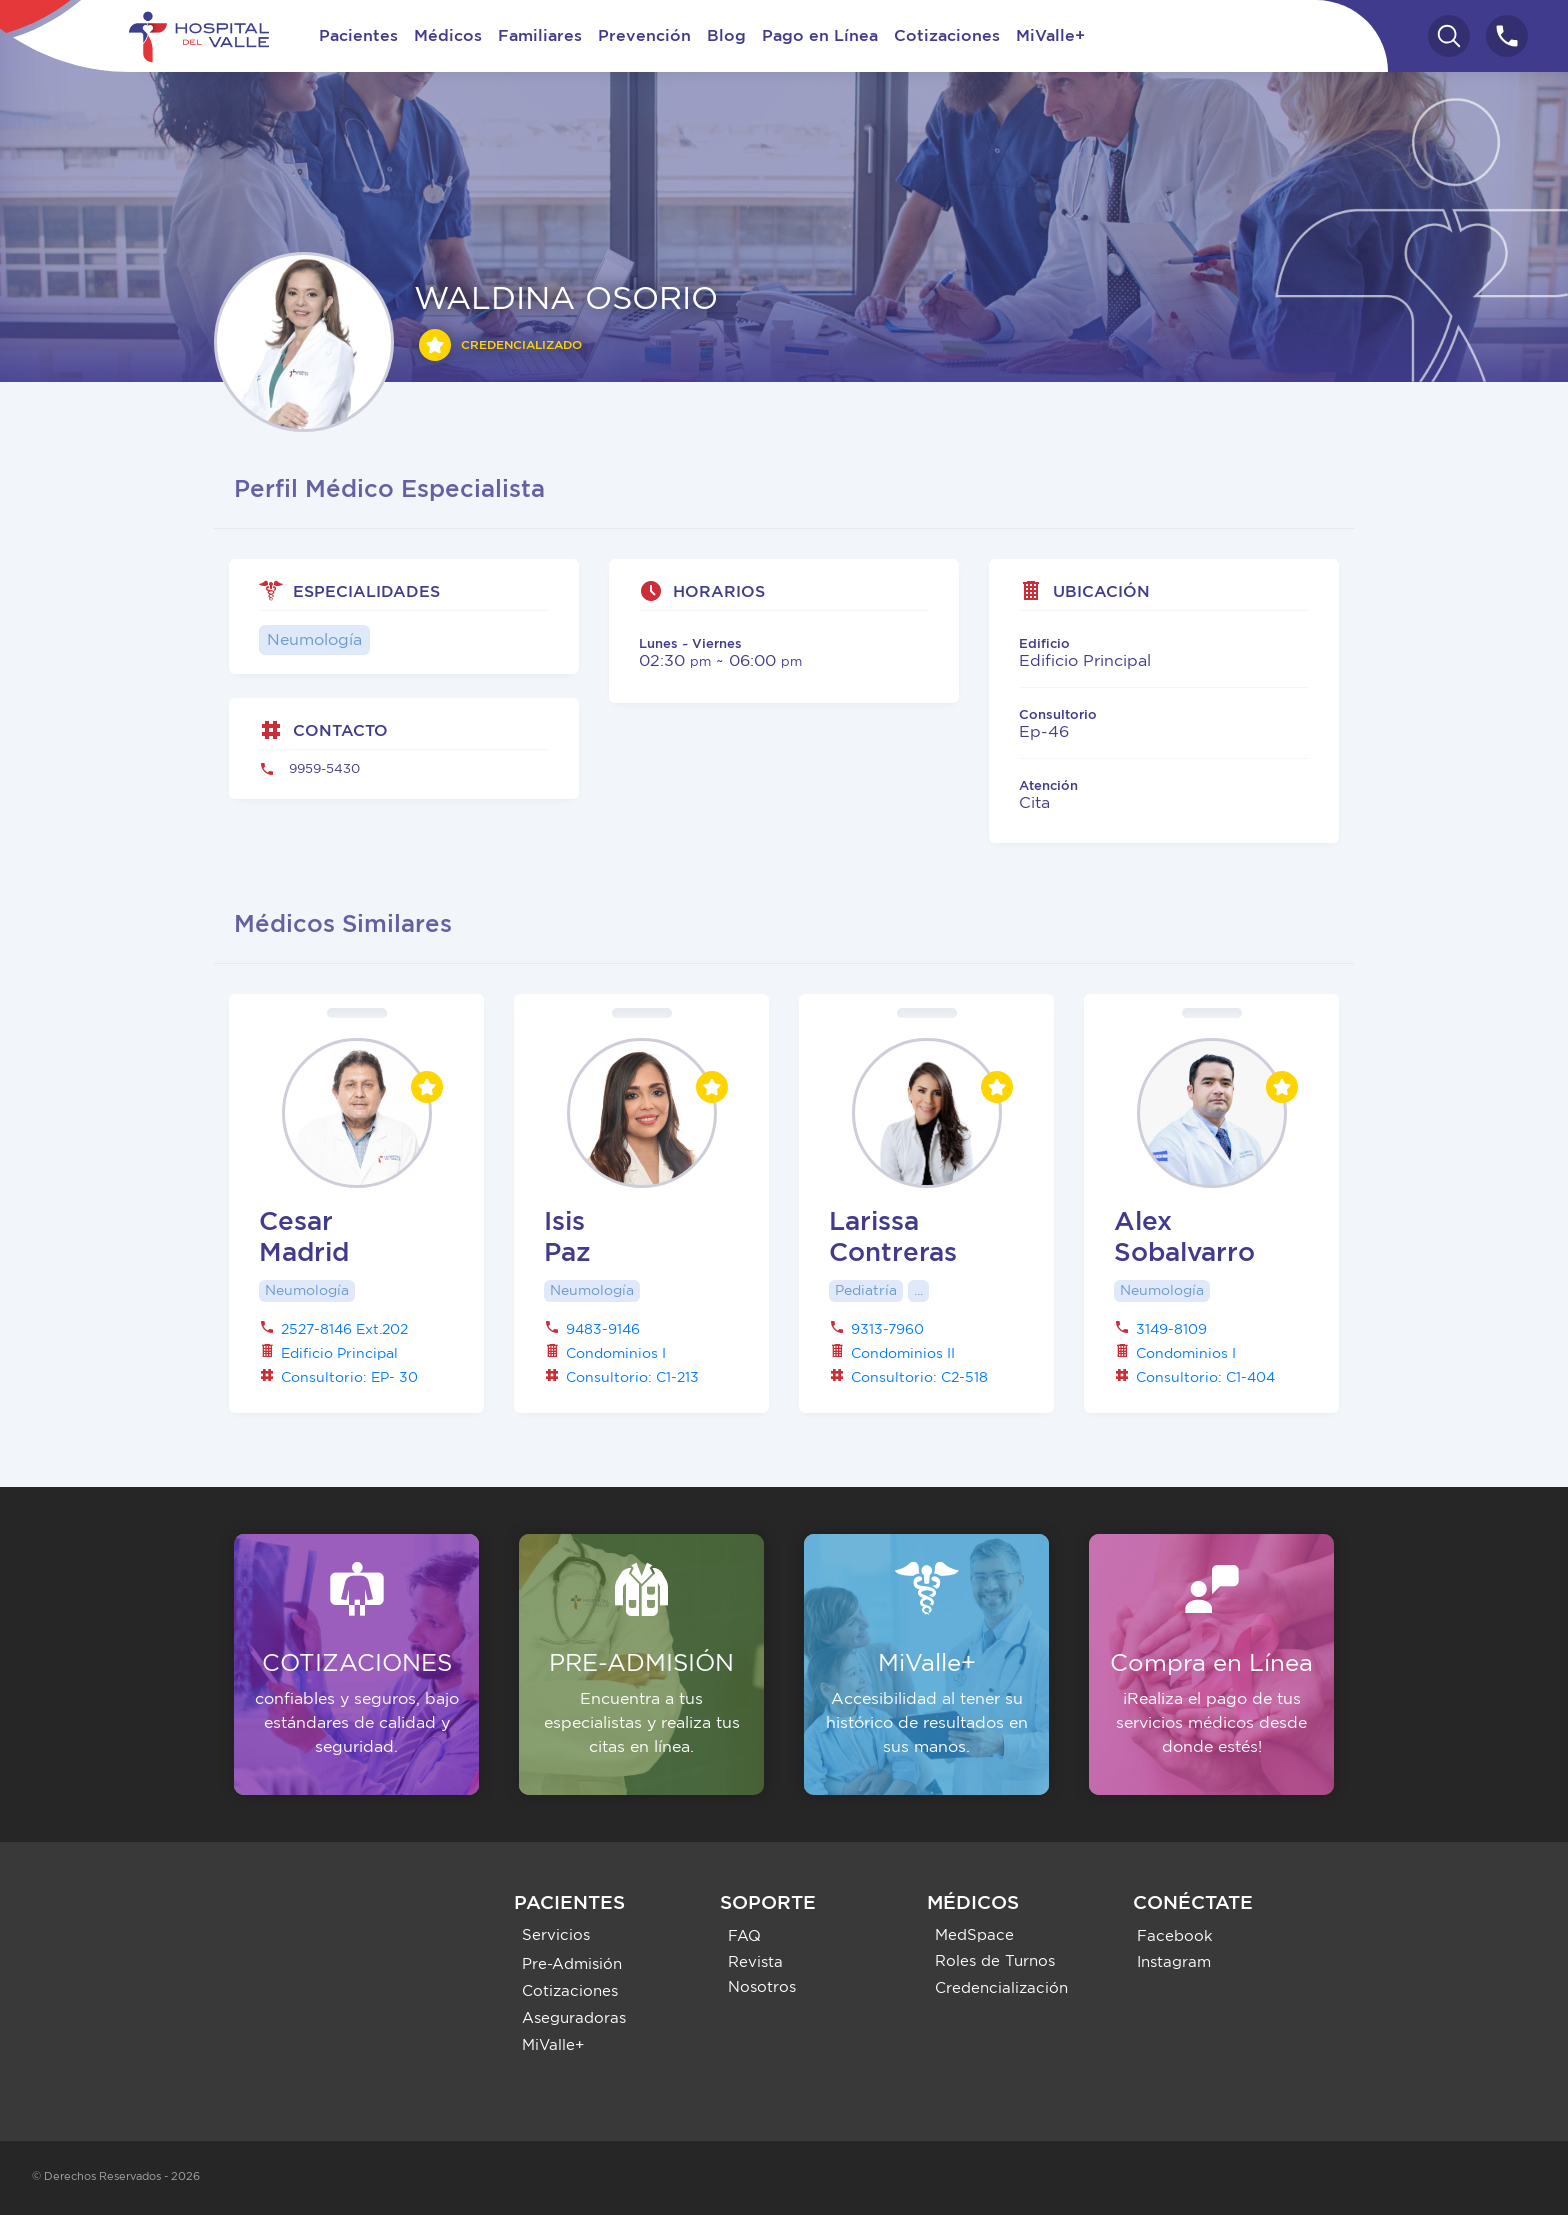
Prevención (644, 36)
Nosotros (762, 1987)
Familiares (540, 36)
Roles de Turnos (995, 1961)
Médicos (448, 36)
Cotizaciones (947, 36)
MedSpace (974, 1935)
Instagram (1174, 1962)
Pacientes (358, 36)
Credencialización (1001, 1988)
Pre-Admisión (572, 1964)
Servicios (556, 1935)
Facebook (1175, 1936)
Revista (755, 1962)
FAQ (744, 1936)
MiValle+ (1050, 36)
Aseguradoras (574, 2018)
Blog (726, 36)
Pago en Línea (820, 36)
